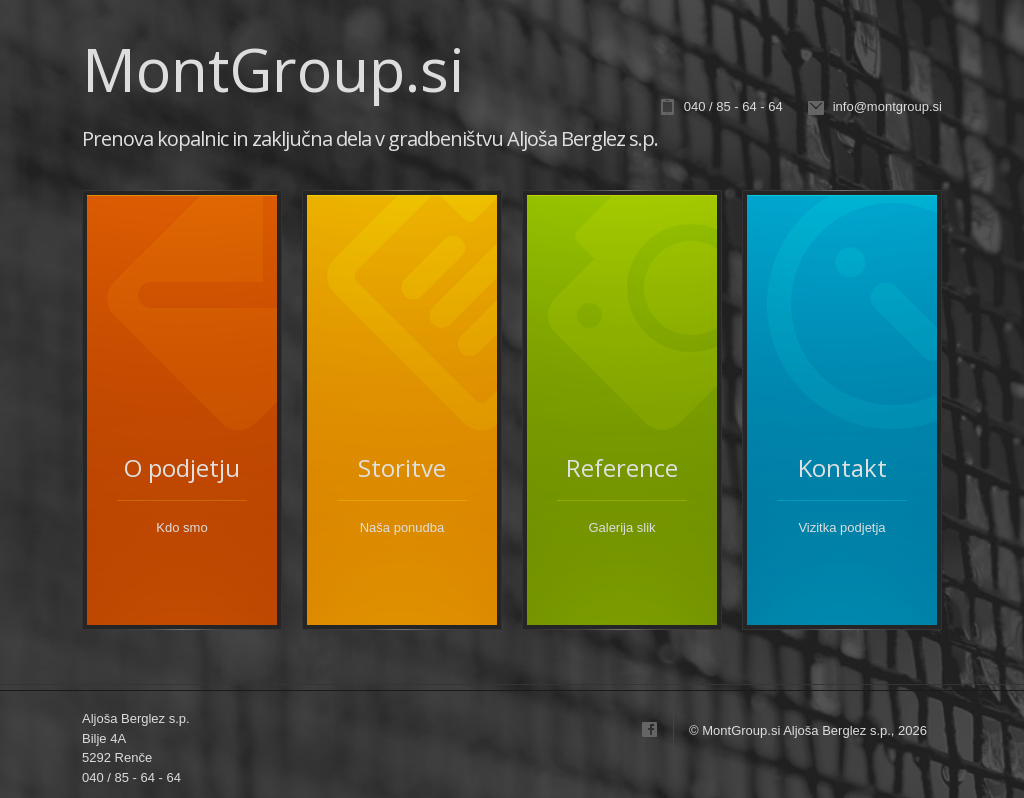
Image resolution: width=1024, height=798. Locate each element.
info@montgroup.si (887, 106)
